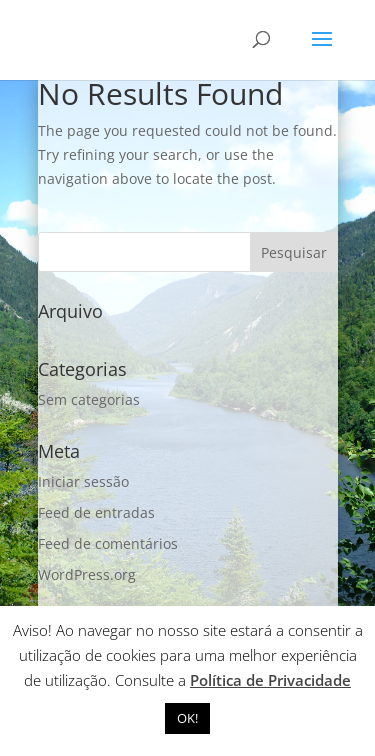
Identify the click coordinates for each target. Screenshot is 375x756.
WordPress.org (87, 574)
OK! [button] (187, 718)
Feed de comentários (108, 543)
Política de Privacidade (270, 680)
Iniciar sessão (83, 481)
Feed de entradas (96, 512)
